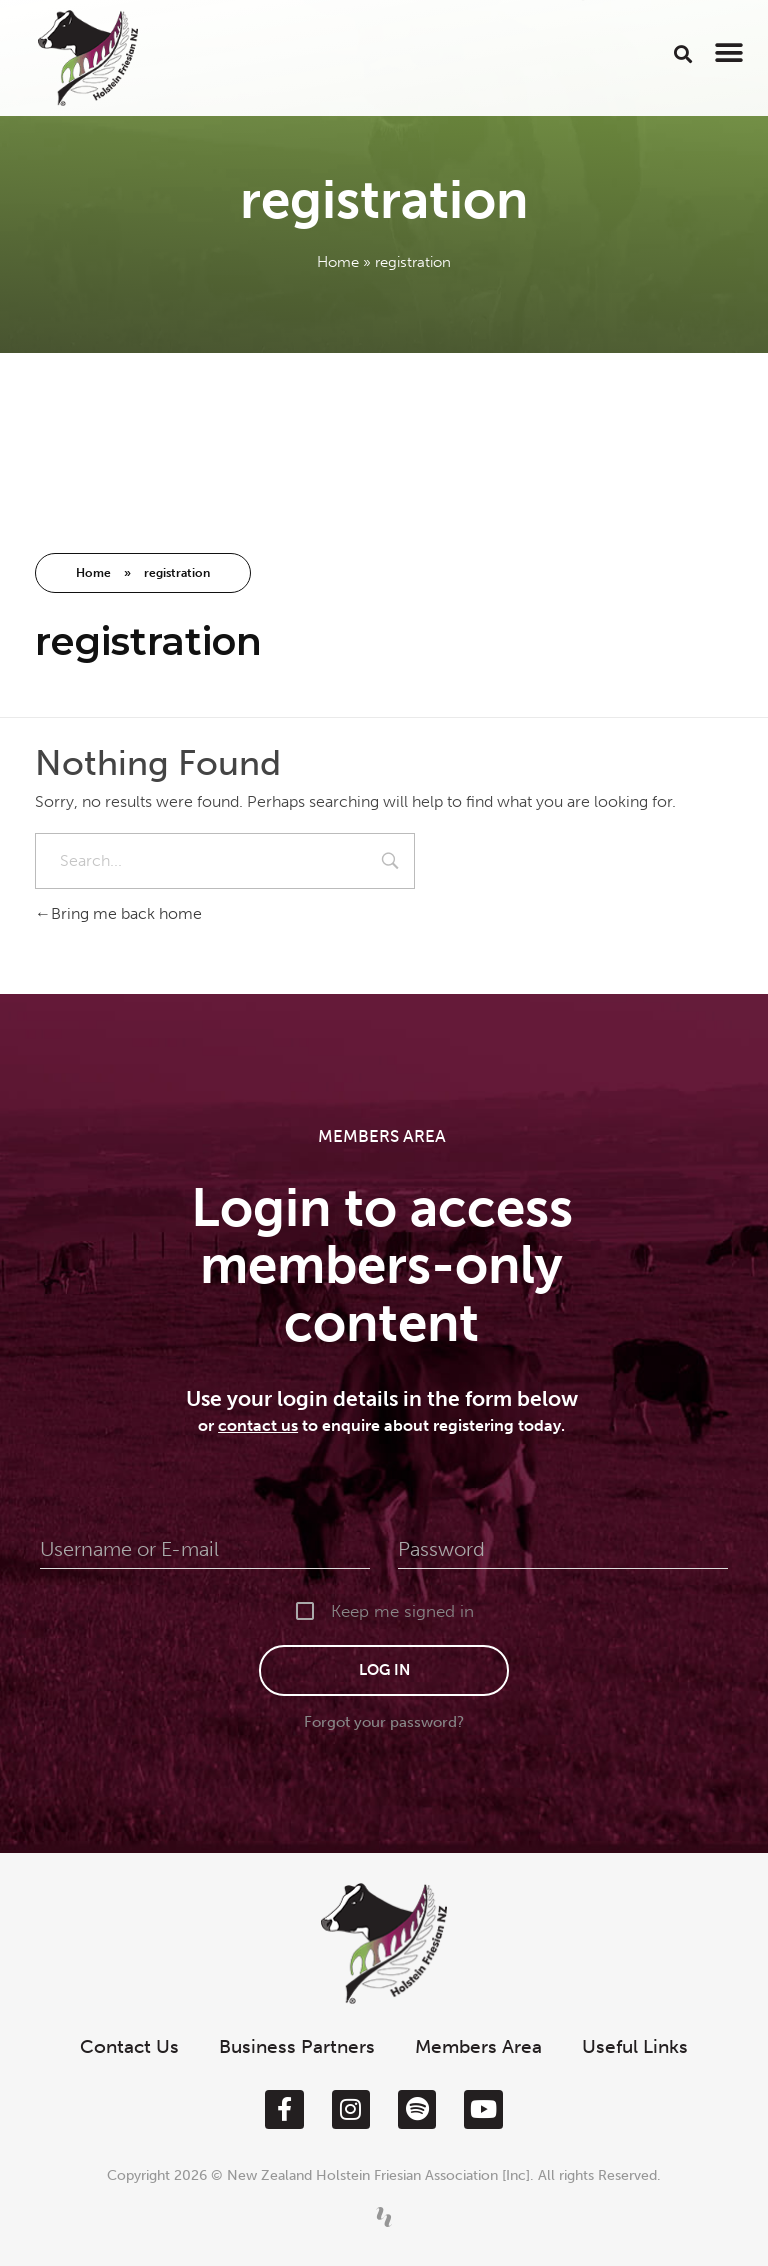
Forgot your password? (384, 1722)
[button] (683, 53)
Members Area (478, 2046)
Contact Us (129, 2046)
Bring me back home (118, 913)
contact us (258, 1425)
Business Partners (297, 2046)
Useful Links (635, 2046)
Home (338, 262)
